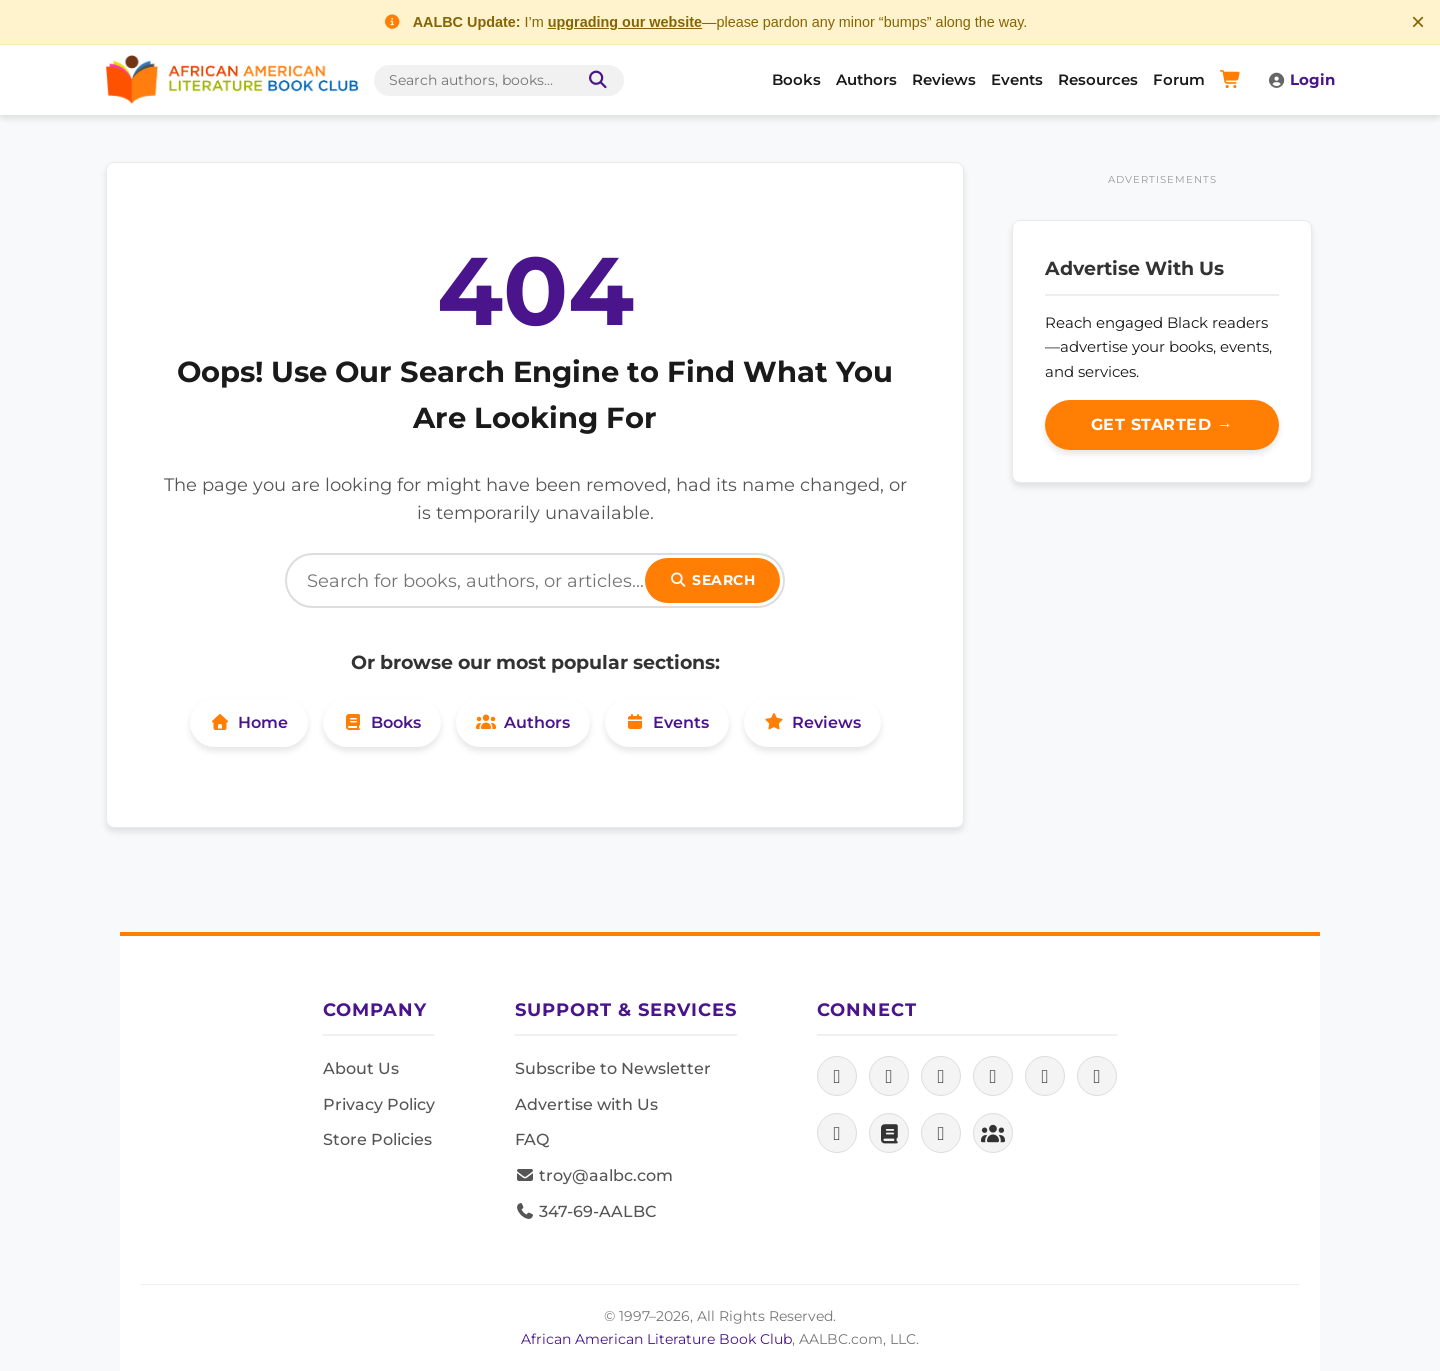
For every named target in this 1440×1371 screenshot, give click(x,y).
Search (713, 580)
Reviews (944, 79)
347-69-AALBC (585, 1211)
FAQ (532, 1139)
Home (249, 722)
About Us (361, 1068)
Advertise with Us (586, 1104)
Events (1017, 79)
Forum (1179, 79)
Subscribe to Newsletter (613, 1068)
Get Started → (1162, 424)
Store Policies (377, 1139)
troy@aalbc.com (594, 1175)
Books (796, 79)
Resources (1098, 79)
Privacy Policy (379, 1104)
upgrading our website (625, 22)
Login (1301, 79)
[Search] (535, 580)
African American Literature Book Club (656, 1339)
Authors (866, 79)
